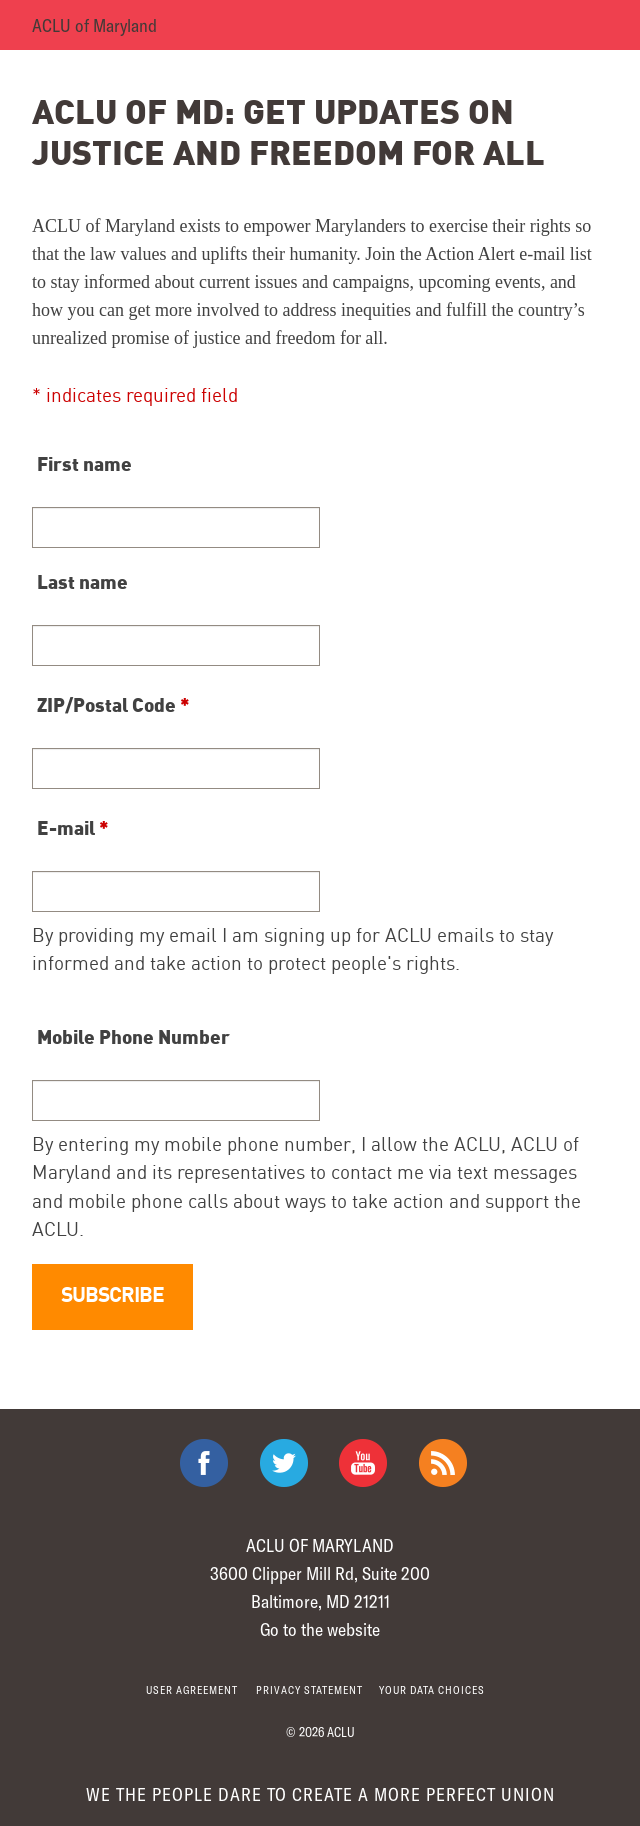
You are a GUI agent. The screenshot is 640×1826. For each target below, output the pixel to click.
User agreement (192, 1689)
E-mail (73, 827)
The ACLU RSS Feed (443, 1463)
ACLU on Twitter (284, 1463)
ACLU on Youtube (363, 1463)
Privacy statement (309, 1689)
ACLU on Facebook (204, 1463)
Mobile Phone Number (133, 1036)
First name (84, 463)
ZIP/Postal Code (113, 704)
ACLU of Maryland (94, 25)
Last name (82, 581)
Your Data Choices (432, 1689)
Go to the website (320, 1629)
